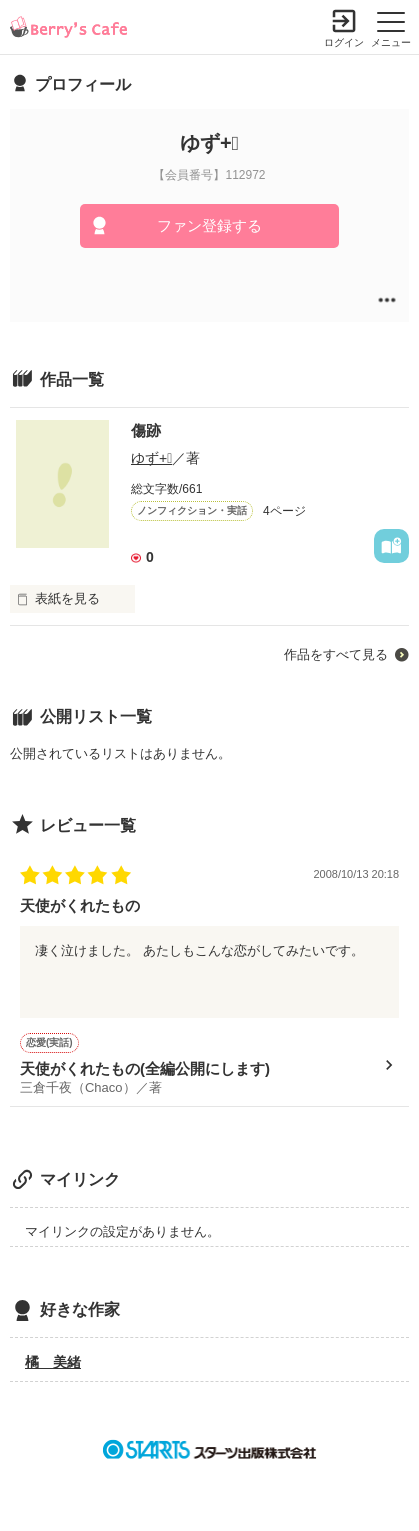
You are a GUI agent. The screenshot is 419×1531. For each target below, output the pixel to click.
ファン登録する (209, 225)
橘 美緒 (53, 1362)
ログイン (344, 42)
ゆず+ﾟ (151, 458)
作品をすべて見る (336, 654)
